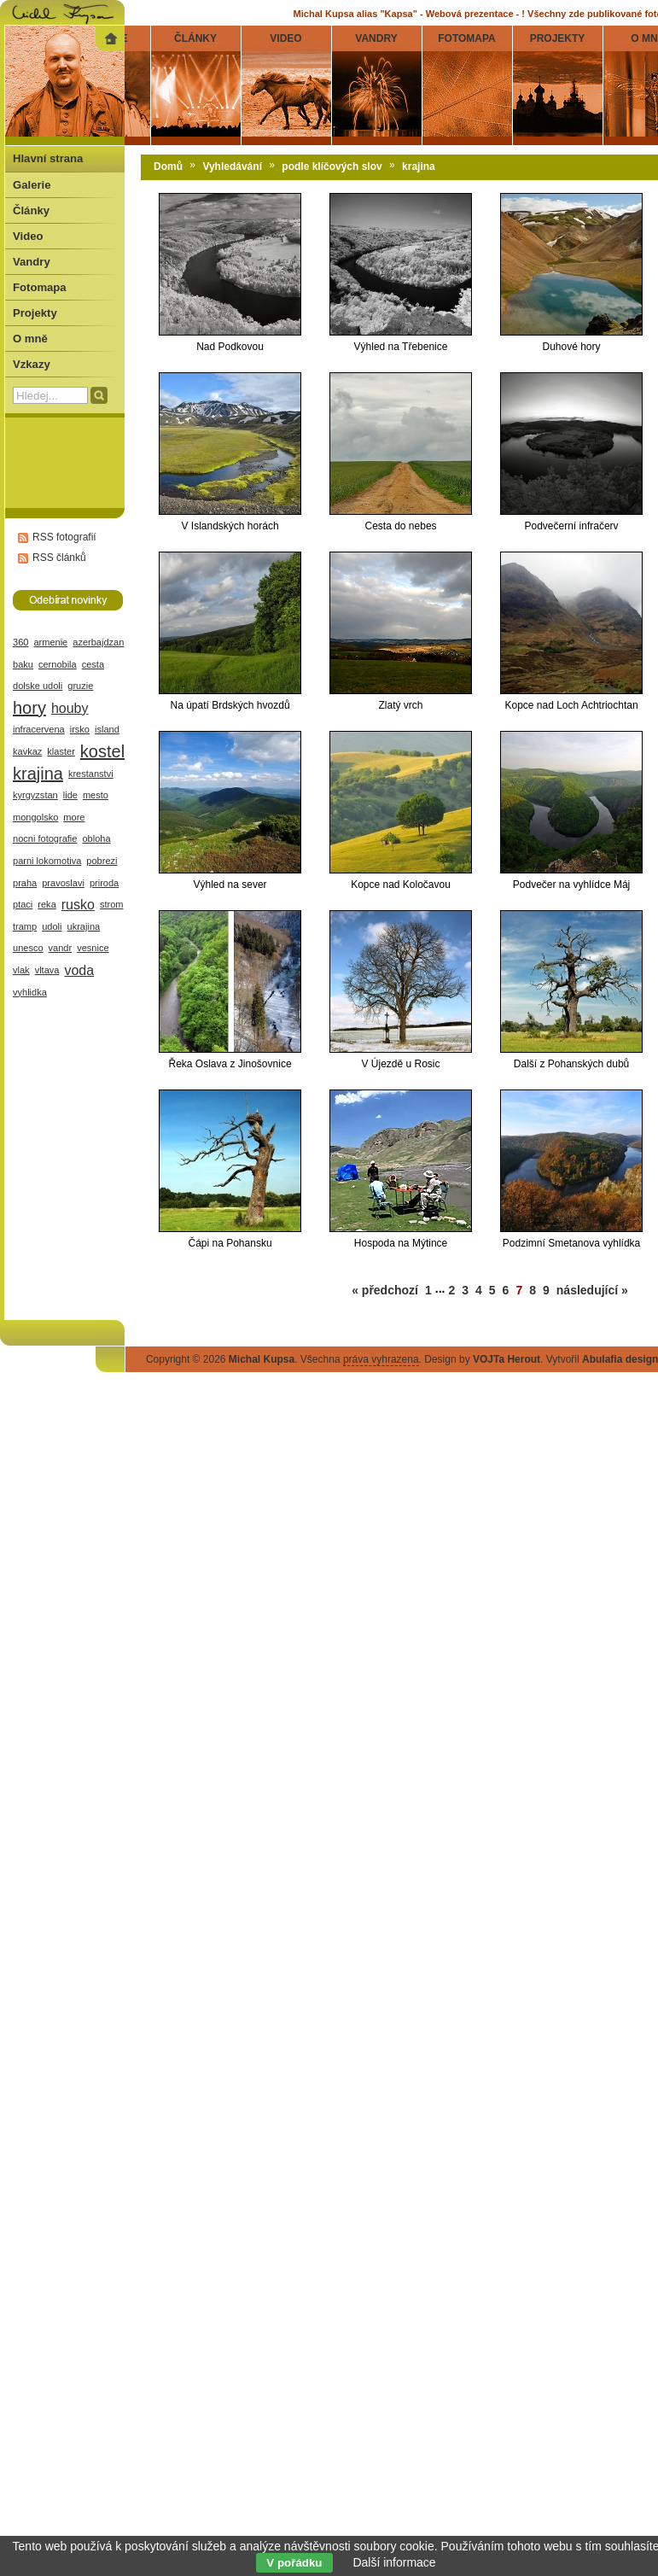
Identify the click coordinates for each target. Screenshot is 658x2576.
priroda (104, 883)
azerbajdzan (98, 642)
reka (46, 904)
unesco (28, 948)
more (73, 817)
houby (70, 708)
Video (28, 236)
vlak (21, 970)
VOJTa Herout (506, 1359)
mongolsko (35, 817)
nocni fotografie (45, 838)
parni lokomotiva (47, 861)
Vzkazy (31, 364)
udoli (51, 926)
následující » (592, 1290)
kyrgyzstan (35, 795)
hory (29, 707)
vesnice (92, 948)
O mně (30, 338)
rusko (78, 904)
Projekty (35, 313)
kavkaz (27, 751)
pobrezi (101, 861)
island (107, 729)
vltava (47, 970)
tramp (25, 926)
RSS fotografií (64, 537)
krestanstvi (91, 773)
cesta (93, 664)
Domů (168, 166)
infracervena (39, 729)
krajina (38, 773)
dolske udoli (37, 686)
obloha (96, 838)
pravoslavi (63, 883)
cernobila (57, 664)
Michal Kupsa (261, 1359)
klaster (61, 751)
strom (112, 904)
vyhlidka (30, 992)
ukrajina (84, 926)
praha (25, 883)
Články (31, 210)
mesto (95, 795)
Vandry (31, 261)
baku (23, 664)
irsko (80, 729)
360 (20, 642)
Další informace (393, 2562)
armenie (50, 642)
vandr (61, 948)
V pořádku (294, 2562)
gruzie (80, 686)
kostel (102, 751)
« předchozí (385, 1290)
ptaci (22, 904)
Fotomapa (40, 287)
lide (70, 795)
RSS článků (59, 558)
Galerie (31, 184)
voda (79, 970)
